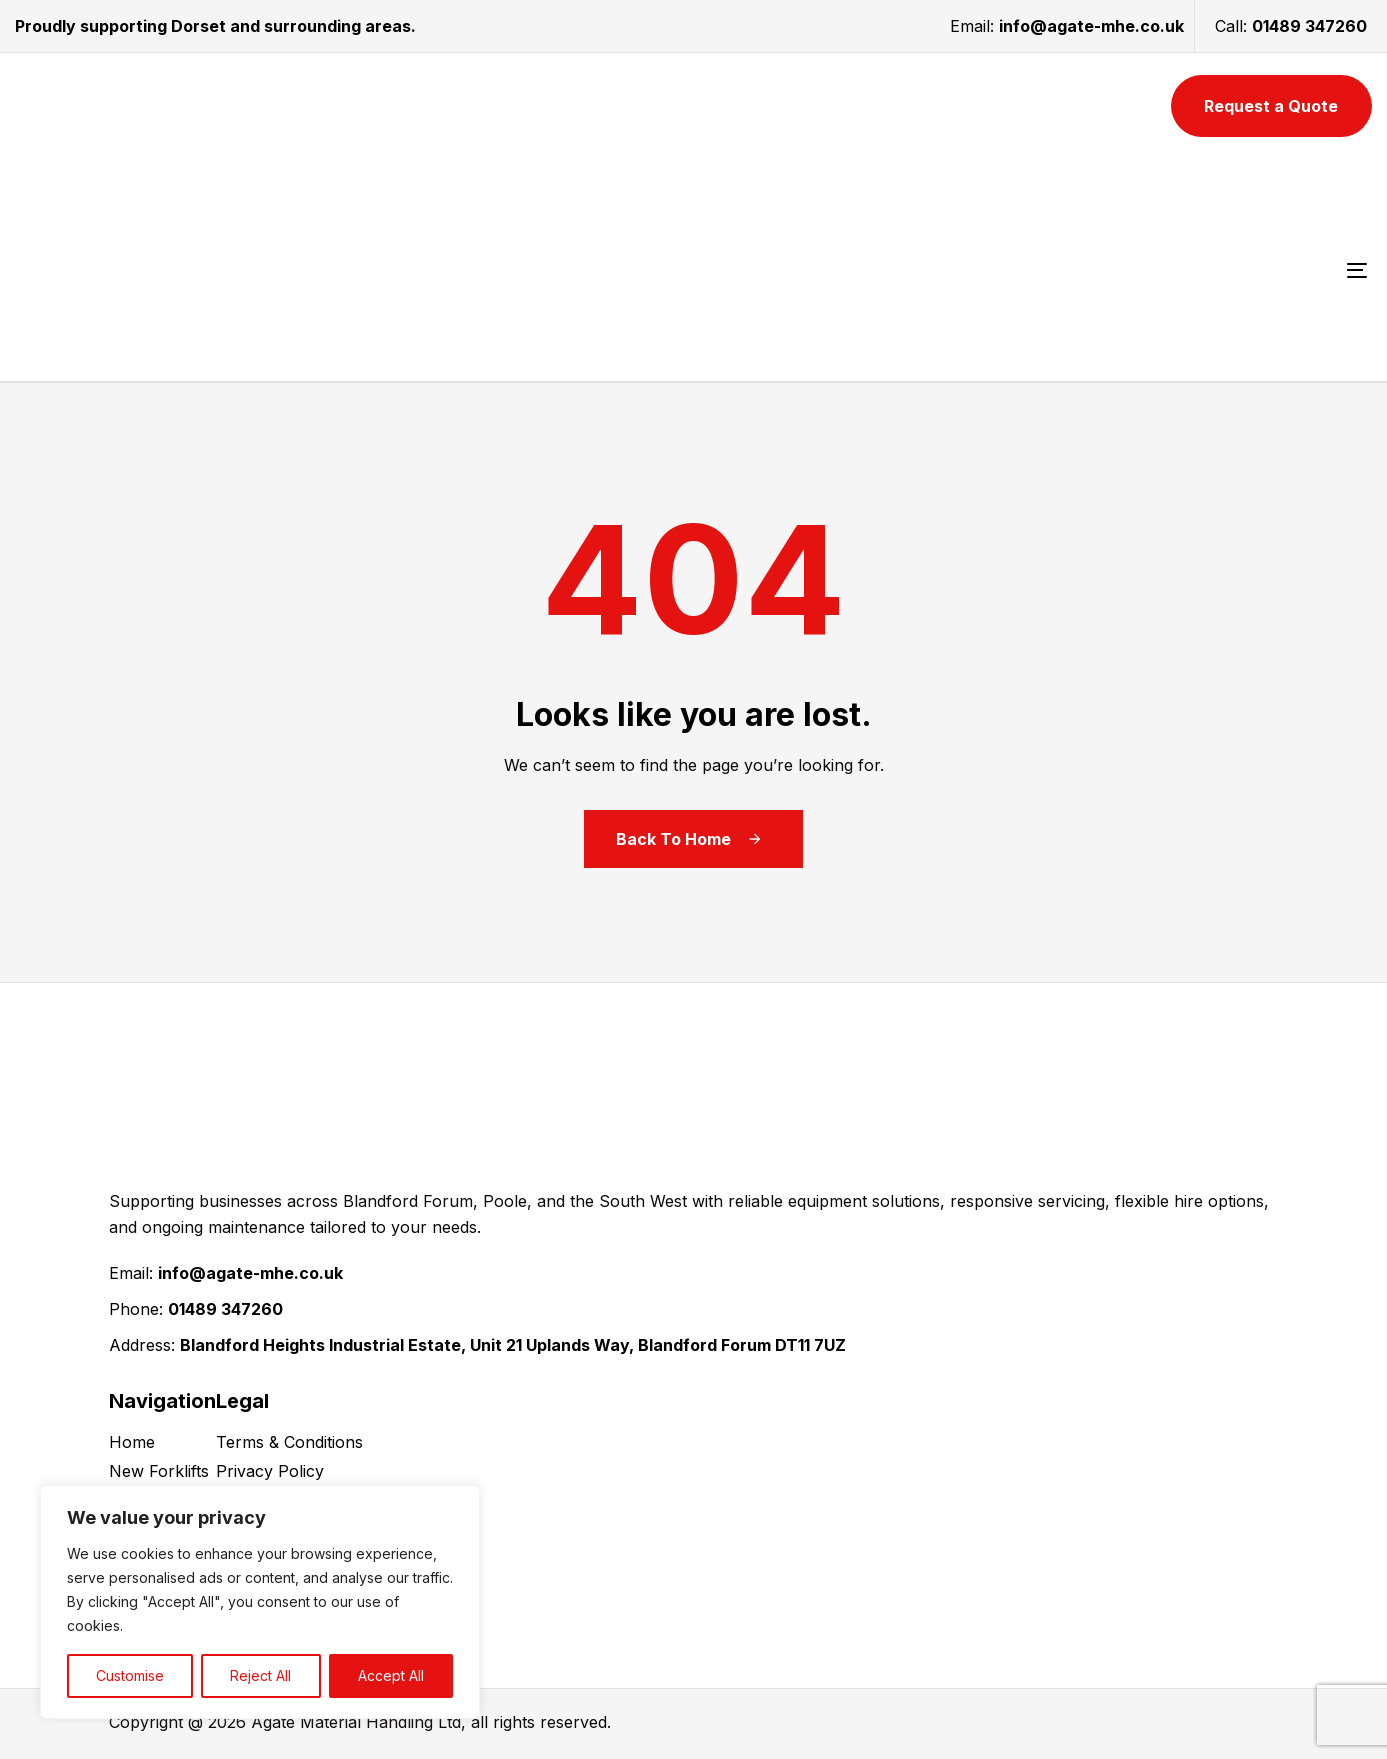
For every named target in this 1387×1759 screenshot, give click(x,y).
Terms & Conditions (289, 1442)
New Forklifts (159, 1471)
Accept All (391, 1675)
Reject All (260, 1675)
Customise (130, 1675)
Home (132, 1442)
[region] (260, 1602)
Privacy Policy (270, 1471)
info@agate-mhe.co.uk (1091, 26)
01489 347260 (1309, 26)
